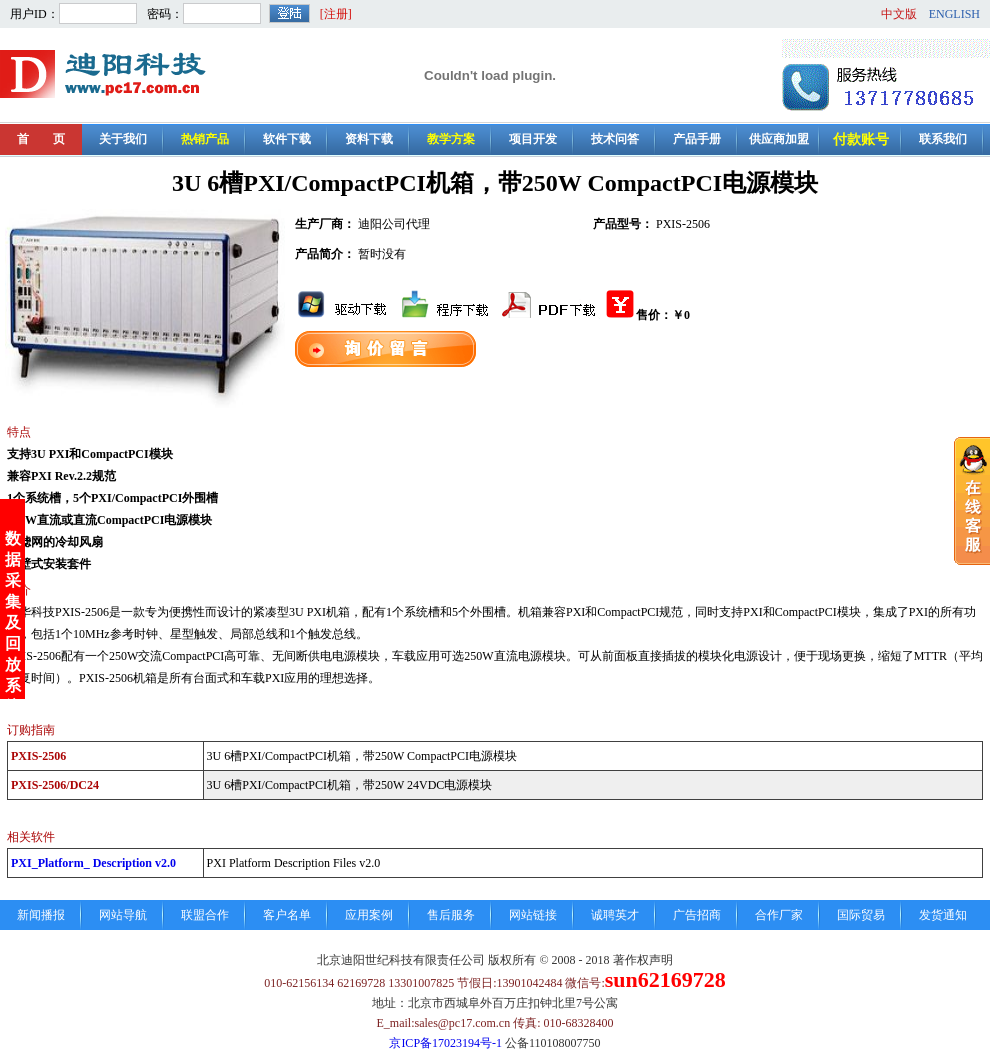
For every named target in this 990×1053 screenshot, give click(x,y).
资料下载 (369, 139)
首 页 (41, 139)
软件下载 (287, 139)
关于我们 (123, 139)
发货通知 (943, 915)
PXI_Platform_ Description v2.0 (93, 863)
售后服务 (451, 915)
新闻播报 (41, 915)
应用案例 (369, 915)
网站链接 (533, 915)
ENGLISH (954, 14)
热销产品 (205, 139)
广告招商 (697, 915)
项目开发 (533, 139)
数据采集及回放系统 (13, 593)
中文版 (899, 14)
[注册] (336, 14)
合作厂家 (779, 915)
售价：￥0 (647, 315)
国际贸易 (861, 915)
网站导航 (123, 915)
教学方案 (451, 139)
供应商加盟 (779, 139)
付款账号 (861, 139)
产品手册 (697, 139)
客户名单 (287, 915)
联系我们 (943, 139)
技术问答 (615, 139)
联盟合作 (205, 915)
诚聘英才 (615, 915)
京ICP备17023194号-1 (445, 1043)
